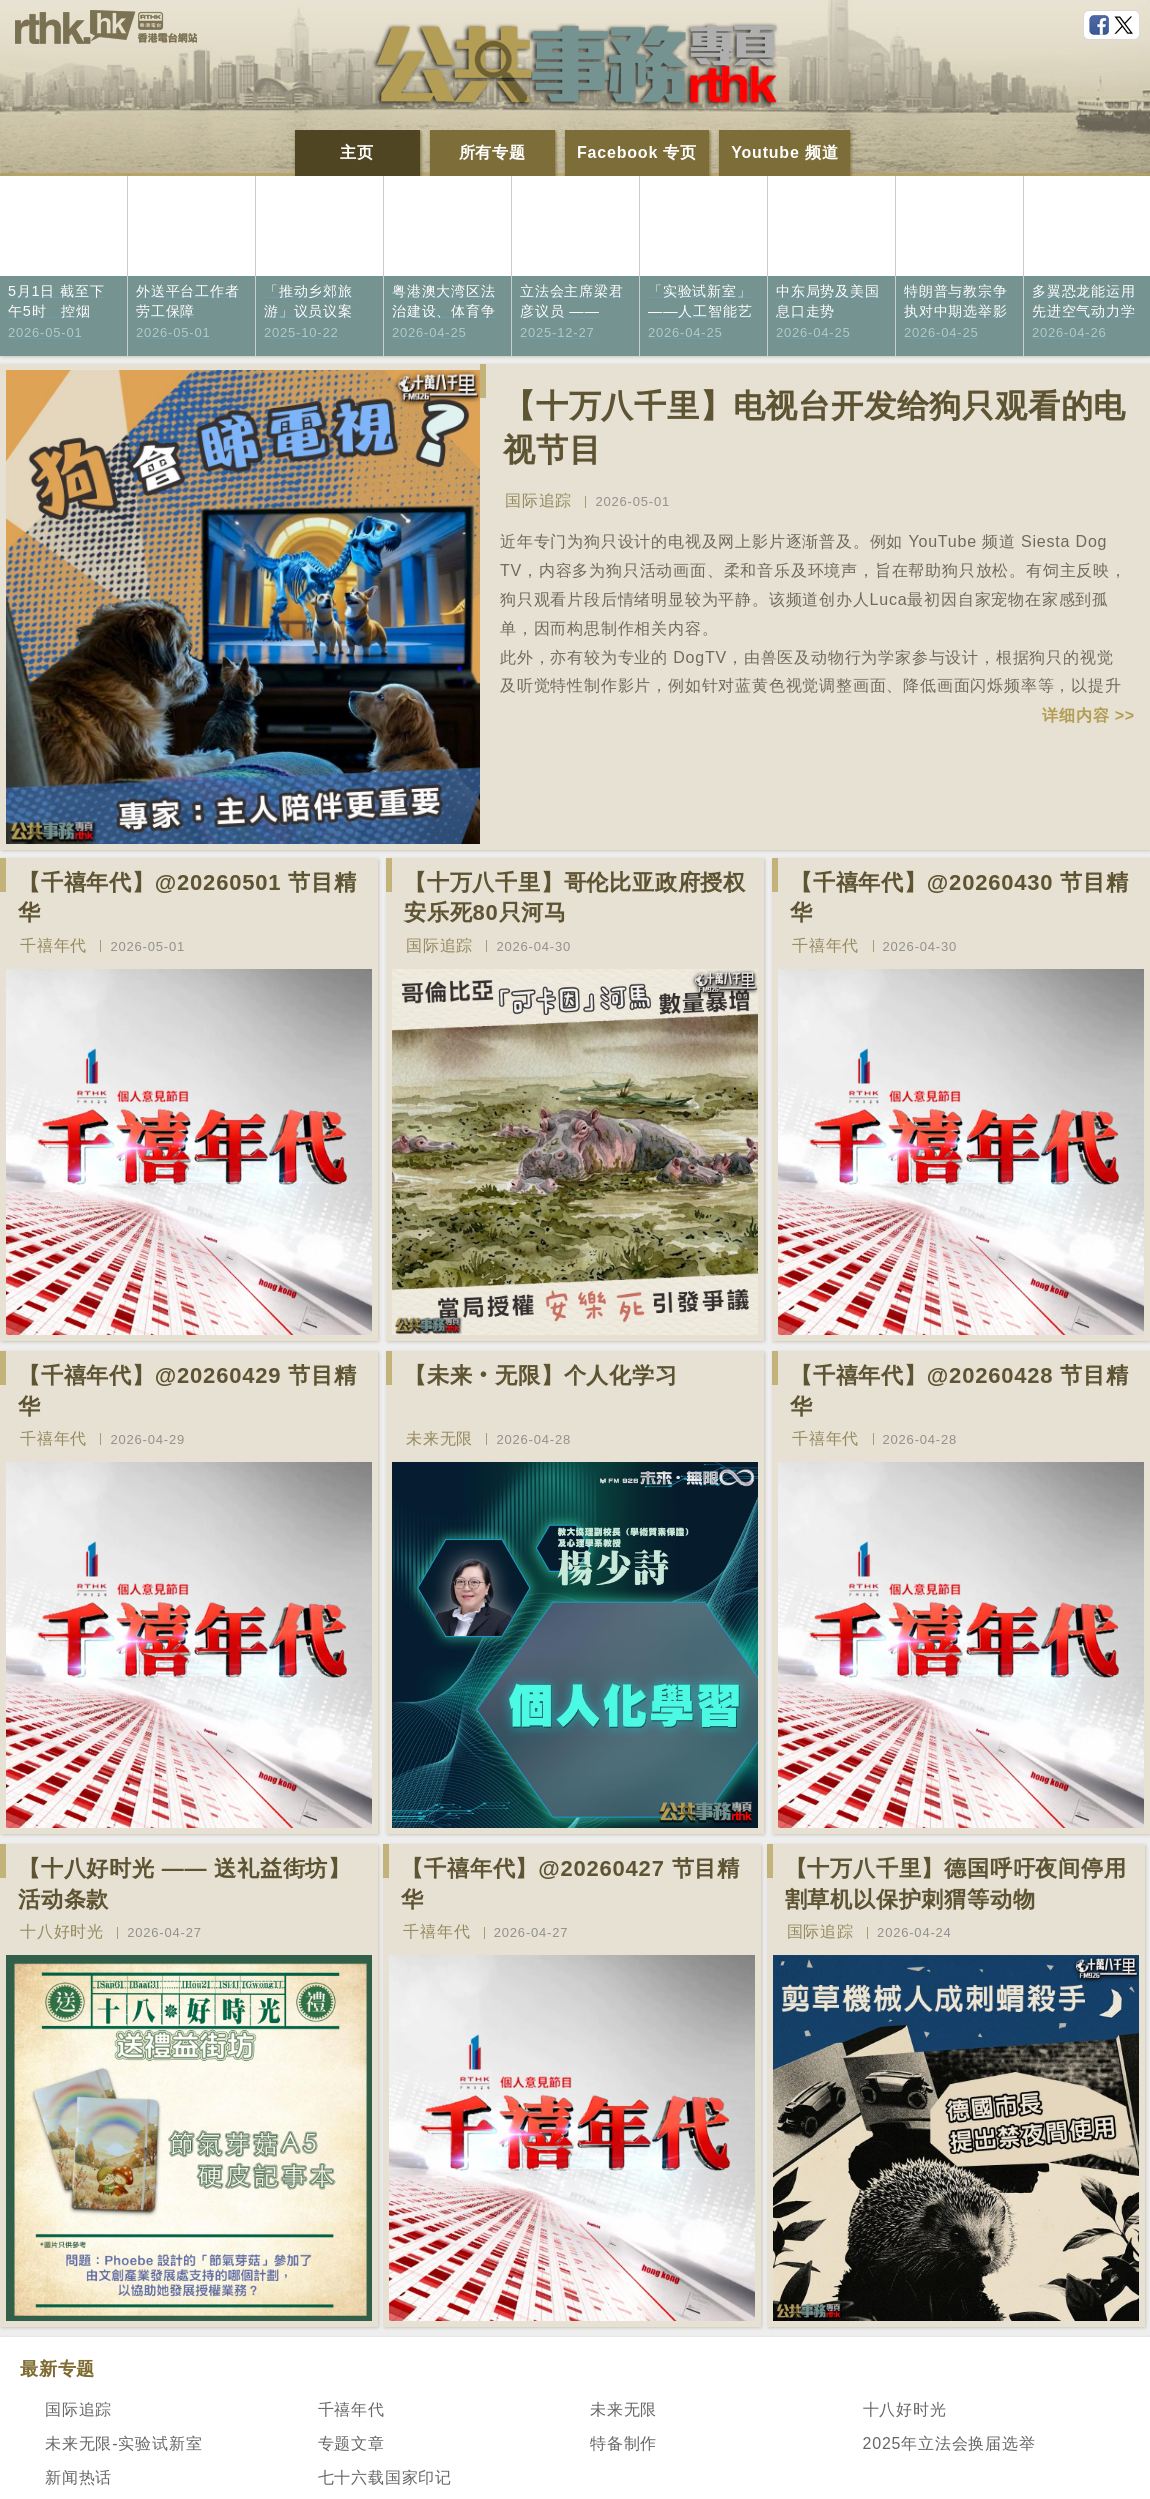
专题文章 (351, 2443)
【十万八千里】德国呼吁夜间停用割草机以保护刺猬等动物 (956, 1884)
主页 (357, 152)
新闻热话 (78, 2477)
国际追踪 (538, 500)
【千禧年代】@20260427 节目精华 (570, 1884)
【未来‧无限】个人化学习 (541, 1375)
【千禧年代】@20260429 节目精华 (187, 1391)
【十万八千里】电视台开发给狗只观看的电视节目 (814, 428)
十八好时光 (62, 1931)
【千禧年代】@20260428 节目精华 (959, 1391)
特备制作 (623, 2443)
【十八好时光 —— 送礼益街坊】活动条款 (184, 1884)
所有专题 (492, 152)
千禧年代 (53, 945)
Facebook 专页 (637, 152)
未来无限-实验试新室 (123, 2443)
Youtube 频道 (784, 152)
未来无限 (439, 1438)
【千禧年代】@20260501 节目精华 (187, 898)
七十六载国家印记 (385, 2477)
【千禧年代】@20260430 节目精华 (959, 898)
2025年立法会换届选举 (949, 2443)
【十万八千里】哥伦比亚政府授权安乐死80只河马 (575, 898)
